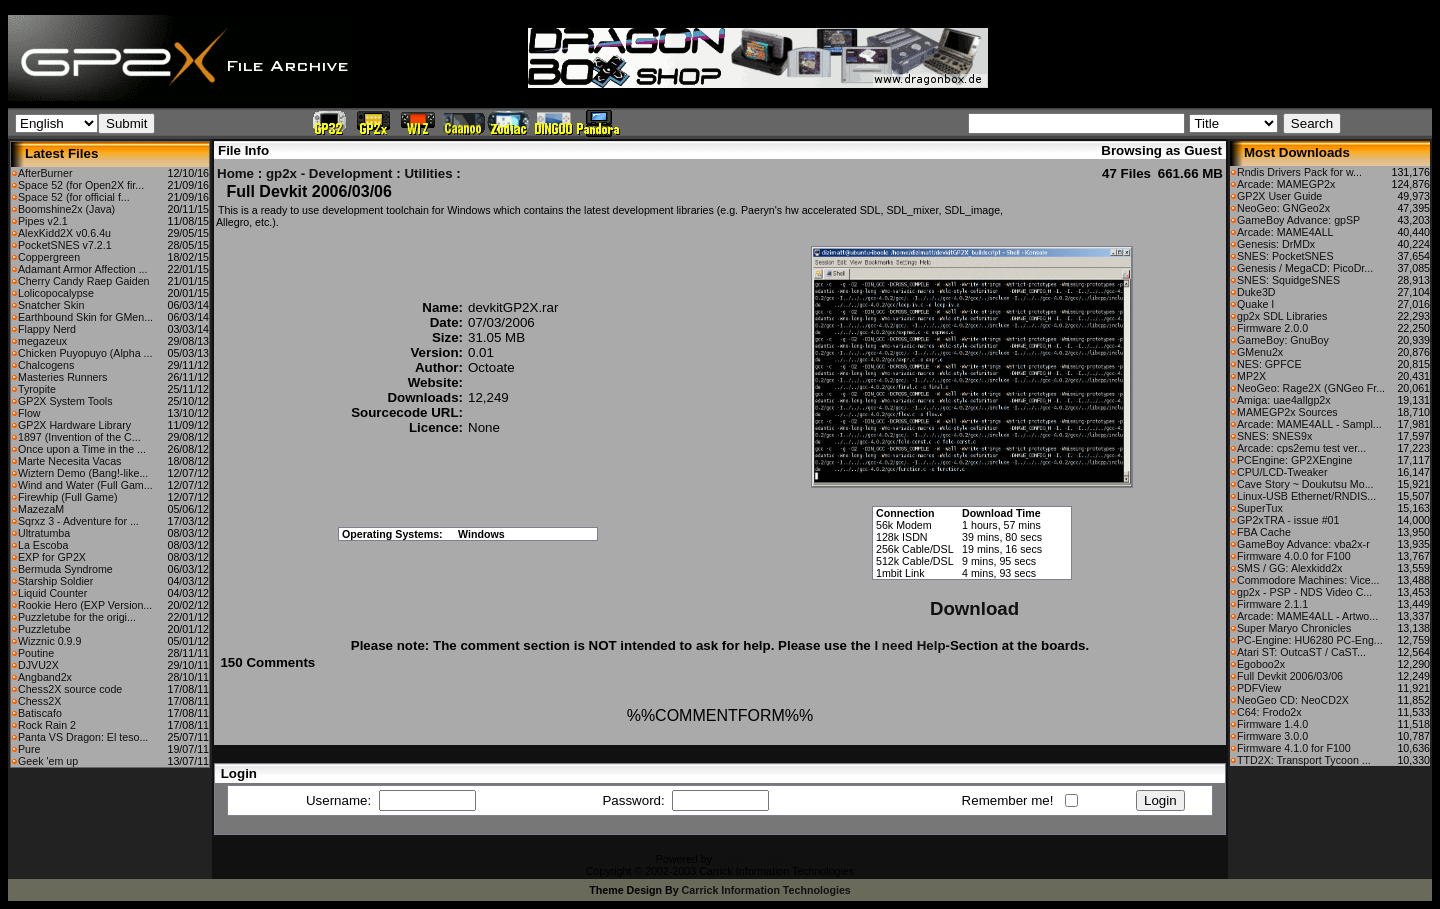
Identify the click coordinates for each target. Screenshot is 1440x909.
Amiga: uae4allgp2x (1284, 400)
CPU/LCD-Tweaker (1282, 472)
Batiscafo (40, 713)
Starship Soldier (55, 581)
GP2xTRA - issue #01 (1288, 520)
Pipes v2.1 (43, 221)
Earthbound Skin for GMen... (85, 317)
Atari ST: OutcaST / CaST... (1301, 652)
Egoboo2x (1261, 664)
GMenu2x (1260, 352)
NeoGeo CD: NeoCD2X (1293, 700)
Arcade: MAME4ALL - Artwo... (1307, 616)
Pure (29, 749)
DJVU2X (38, 665)
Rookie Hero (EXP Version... (85, 605)
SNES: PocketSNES (1285, 256)
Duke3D (1256, 292)
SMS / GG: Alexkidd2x (1289, 568)
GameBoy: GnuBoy (1283, 340)
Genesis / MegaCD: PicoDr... (1305, 268)
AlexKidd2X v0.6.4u (64, 233)
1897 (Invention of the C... (79, 437)
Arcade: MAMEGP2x (1286, 184)
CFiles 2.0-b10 (749, 859)
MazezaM (41, 509)
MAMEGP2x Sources (1287, 412)
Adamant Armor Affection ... (83, 269)
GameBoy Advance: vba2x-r (1303, 544)
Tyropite (37, 389)
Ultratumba (44, 533)
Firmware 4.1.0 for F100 (1294, 748)
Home (235, 173)
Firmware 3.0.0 (1272, 736)
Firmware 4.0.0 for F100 (1294, 556)
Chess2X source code (70, 689)
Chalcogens (46, 365)
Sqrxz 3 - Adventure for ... (78, 521)
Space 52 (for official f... (74, 197)
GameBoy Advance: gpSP (1298, 220)
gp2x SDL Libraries (1282, 316)
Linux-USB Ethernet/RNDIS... (1306, 496)
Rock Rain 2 (47, 725)
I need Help (909, 645)
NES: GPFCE (1269, 364)
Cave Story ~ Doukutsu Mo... (1305, 484)
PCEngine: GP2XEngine (1295, 460)
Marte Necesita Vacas (69, 461)
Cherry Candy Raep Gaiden (84, 281)
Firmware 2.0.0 (1272, 328)
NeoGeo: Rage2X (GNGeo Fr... (1311, 388)
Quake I (1255, 304)
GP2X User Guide (1279, 196)
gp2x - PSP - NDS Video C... (1304, 592)
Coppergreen (49, 257)
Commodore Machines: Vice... (1308, 580)
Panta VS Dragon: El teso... (83, 737)
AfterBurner (45, 173)
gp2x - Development (329, 173)
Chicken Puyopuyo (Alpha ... (85, 353)
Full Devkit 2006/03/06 (1290, 676)
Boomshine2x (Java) (66, 209)
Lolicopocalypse (56, 293)
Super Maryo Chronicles (1294, 628)
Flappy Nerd (47, 329)
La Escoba (43, 545)
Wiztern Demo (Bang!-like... (83, 473)
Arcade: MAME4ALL (1285, 232)
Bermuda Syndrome (65, 569)
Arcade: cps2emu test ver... (1301, 448)
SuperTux (1260, 508)
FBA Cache (1264, 532)
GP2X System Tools (65, 401)
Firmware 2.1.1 (1272, 604)
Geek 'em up (48, 761)
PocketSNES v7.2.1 (65, 245)
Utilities (428, 173)
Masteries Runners (62, 377)
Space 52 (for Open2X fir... (81, 185)
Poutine (36, 653)
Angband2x (45, 677)
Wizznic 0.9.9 (49, 641)
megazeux (42, 341)
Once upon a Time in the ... (82, 449)
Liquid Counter (52, 593)
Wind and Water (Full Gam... (85, 485)
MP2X (1251, 376)
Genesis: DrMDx (1276, 244)
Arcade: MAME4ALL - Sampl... (1309, 424)
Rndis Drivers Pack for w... (1299, 172)
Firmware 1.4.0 (1272, 724)
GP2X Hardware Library (74, 425)
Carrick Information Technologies (766, 890)
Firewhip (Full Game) (67, 497)
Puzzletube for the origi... (77, 617)
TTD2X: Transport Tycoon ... (1304, 760)
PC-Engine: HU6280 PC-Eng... (1310, 640)
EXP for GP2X (52, 557)
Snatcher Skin (51, 305)
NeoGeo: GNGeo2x (1283, 208)
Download (974, 608)
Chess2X (39, 701)
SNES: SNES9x (1274, 436)
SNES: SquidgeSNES (1288, 280)
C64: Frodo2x (1269, 712)
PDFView (1259, 688)
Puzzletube (44, 629)
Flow (29, 413)
